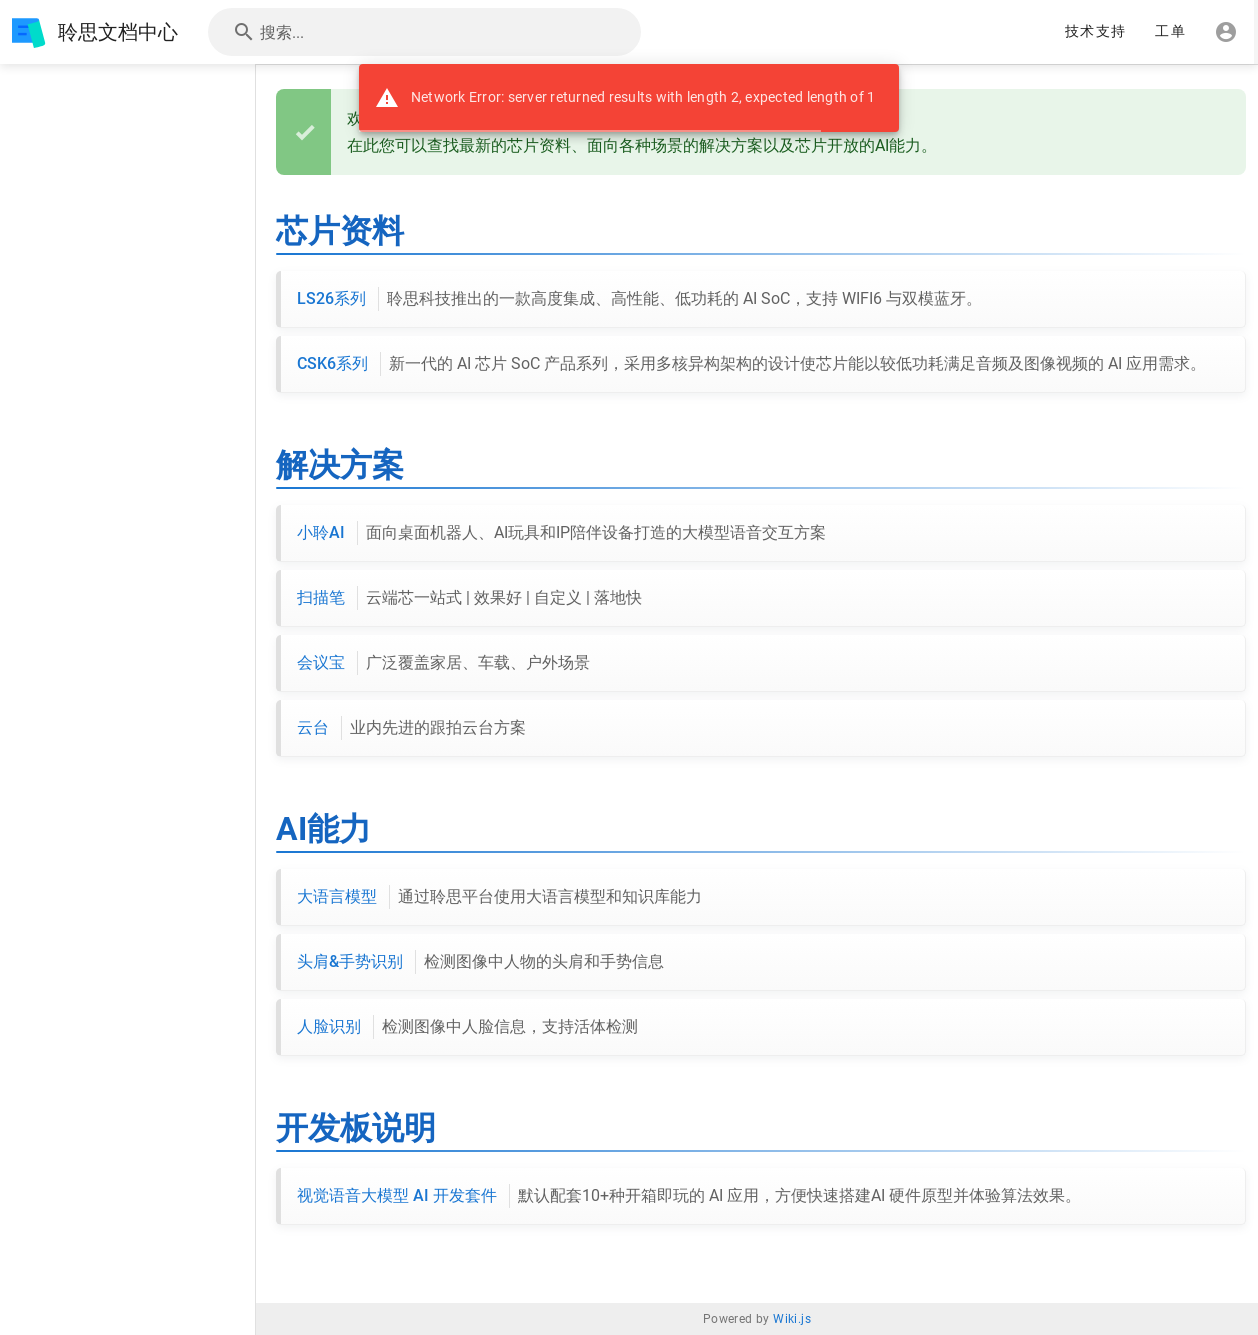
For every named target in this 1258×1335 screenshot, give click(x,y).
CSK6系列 (751, 364)
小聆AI (561, 533)
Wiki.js (792, 1319)
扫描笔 (469, 598)
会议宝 (443, 663)
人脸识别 (467, 1027)
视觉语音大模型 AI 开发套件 (689, 1196)
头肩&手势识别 (480, 962)
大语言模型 (499, 897)
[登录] (1226, 32)
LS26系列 (639, 299)
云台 (411, 728)
